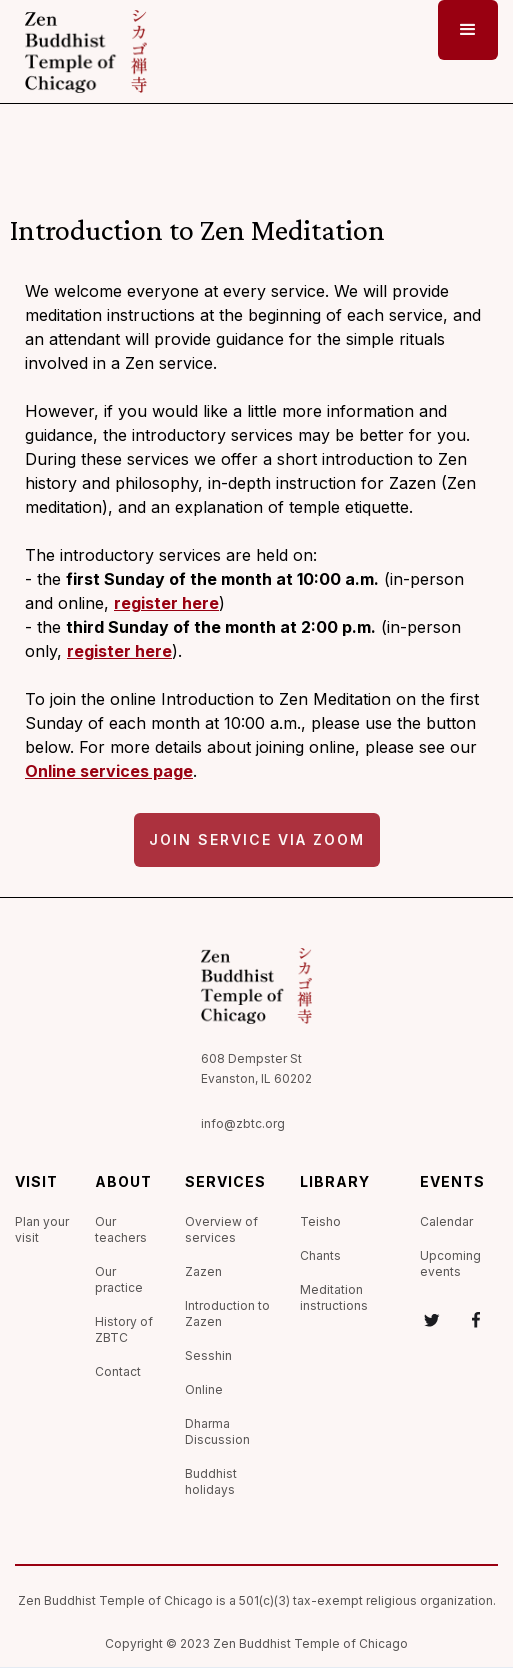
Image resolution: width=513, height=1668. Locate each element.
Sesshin (208, 1355)
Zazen (203, 1271)
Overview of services (221, 1229)
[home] (81, 51)
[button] (468, 30)
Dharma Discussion (217, 1431)
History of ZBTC (124, 1329)
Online (204, 1389)
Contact (118, 1371)
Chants (320, 1255)
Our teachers (121, 1229)
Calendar (446, 1221)
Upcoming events (450, 1263)
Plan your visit (42, 1229)
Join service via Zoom (257, 839)
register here (166, 603)
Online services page (109, 771)
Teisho (320, 1221)
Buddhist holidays (211, 1481)
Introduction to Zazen (227, 1313)
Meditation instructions (334, 1297)
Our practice (119, 1279)
